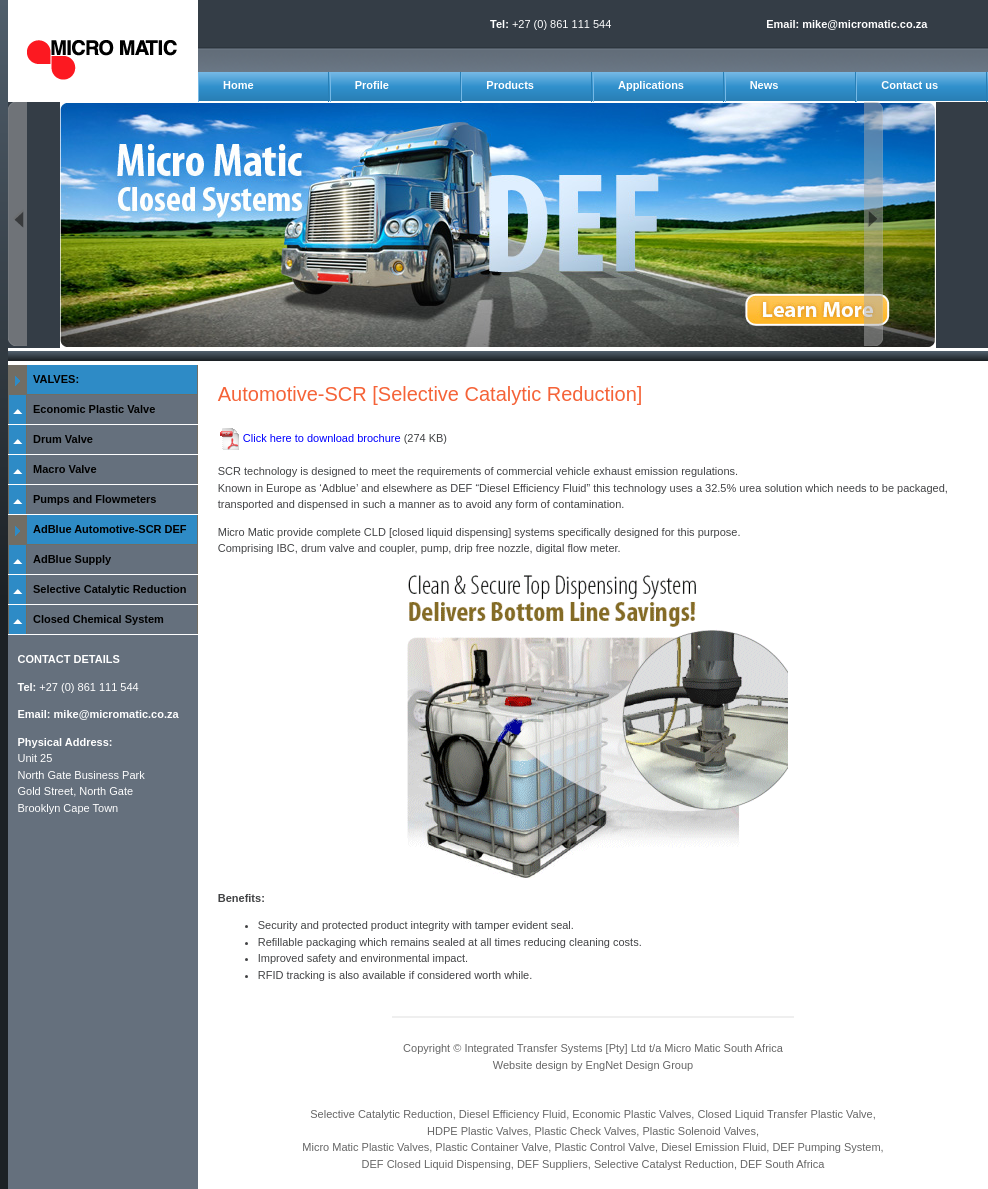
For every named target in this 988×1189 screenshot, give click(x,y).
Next (873, 224)
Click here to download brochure (323, 438)
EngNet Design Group (640, 1065)
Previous (17, 224)
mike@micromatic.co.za (864, 24)
